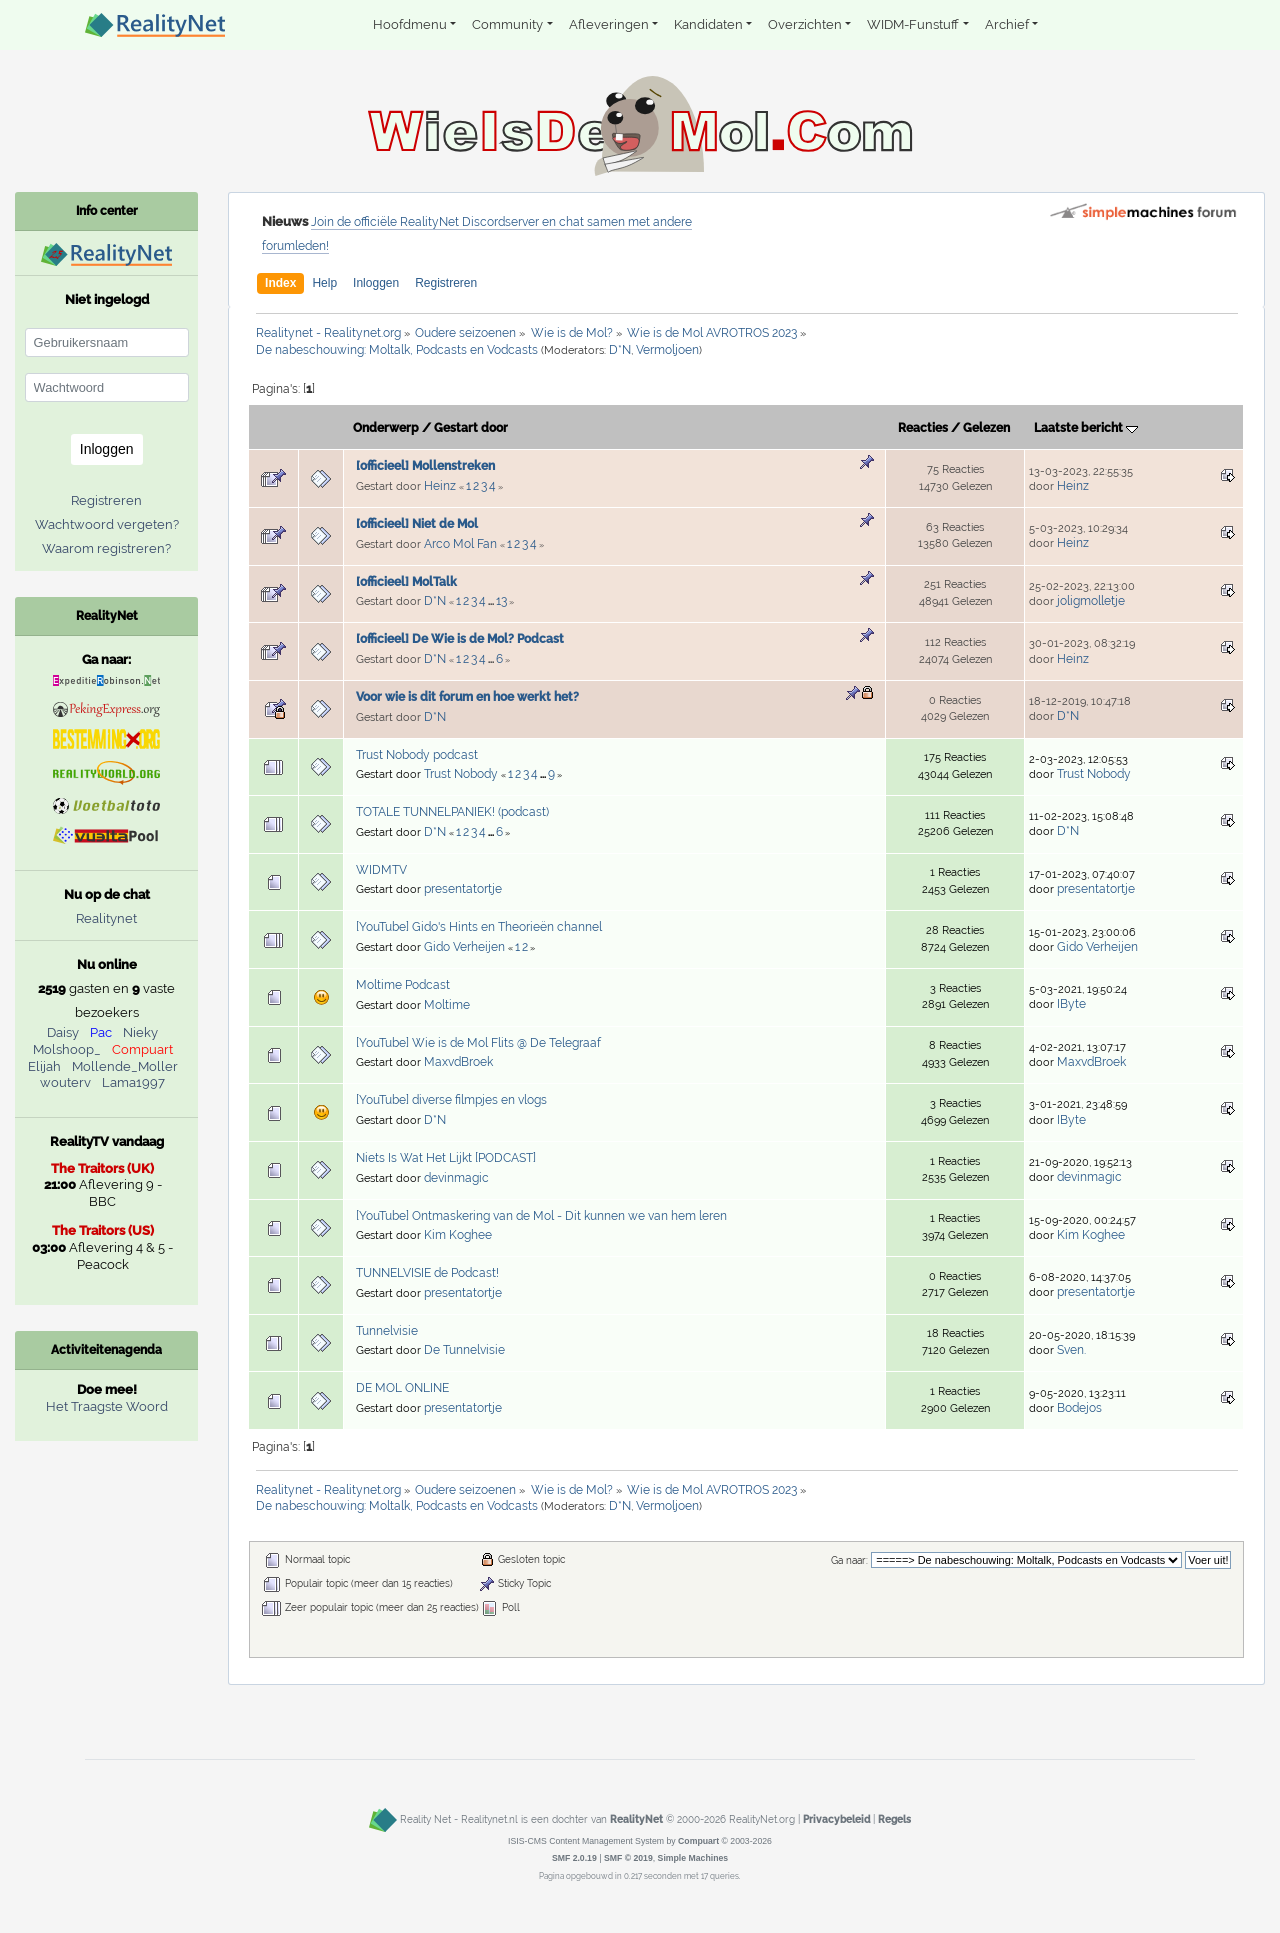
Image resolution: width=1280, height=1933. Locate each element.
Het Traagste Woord (107, 1406)
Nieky (140, 1032)
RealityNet (636, 1819)
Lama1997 (133, 1082)
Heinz (440, 486)
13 (501, 601)
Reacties (923, 428)
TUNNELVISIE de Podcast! (427, 1273)
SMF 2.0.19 (574, 1858)
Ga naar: (849, 1560)
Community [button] (507, 24)
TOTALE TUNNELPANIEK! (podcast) (452, 812)
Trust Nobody (461, 774)
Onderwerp (386, 428)
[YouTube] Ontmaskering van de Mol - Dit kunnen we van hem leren (541, 1216)
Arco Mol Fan (460, 544)
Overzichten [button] (805, 24)
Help (324, 283)
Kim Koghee (458, 1235)
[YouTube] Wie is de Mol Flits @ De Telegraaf (478, 1043)
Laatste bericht (1086, 428)
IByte (1071, 1004)
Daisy (63, 1032)
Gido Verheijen (464, 947)
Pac (101, 1032)
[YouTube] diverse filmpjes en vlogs (451, 1100)
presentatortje (463, 889)
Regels (894, 1819)
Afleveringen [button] (609, 24)
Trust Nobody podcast (417, 755)
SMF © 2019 (628, 1858)
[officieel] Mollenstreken (425, 466)
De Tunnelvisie (464, 1350)
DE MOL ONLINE (402, 1388)
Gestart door (471, 428)
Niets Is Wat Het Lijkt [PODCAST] (446, 1158)
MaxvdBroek (458, 1062)
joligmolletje (1091, 601)
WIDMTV (381, 870)
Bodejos (1079, 1408)
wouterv (65, 1082)
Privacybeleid (836, 1819)
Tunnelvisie (387, 1331)
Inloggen (376, 283)
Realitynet (106, 918)
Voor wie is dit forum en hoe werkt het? (467, 697)
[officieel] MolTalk (406, 582)
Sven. (1071, 1350)
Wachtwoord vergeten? (107, 524)
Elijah (44, 1066)
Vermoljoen (667, 350)
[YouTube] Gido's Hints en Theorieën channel (479, 927)
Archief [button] (1007, 24)
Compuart (142, 1049)
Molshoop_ (67, 1049)
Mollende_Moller (125, 1066)
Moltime (447, 1005)
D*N (620, 350)
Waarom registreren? (106, 548)
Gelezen (986, 428)
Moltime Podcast (403, 985)
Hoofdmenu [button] (410, 24)
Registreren (446, 283)
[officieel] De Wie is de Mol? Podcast (460, 639)
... (492, 602)
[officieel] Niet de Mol (417, 524)
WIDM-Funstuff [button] (913, 24)
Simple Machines (693, 1858)
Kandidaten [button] (708, 24)
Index (280, 283)
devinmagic (456, 1178)
